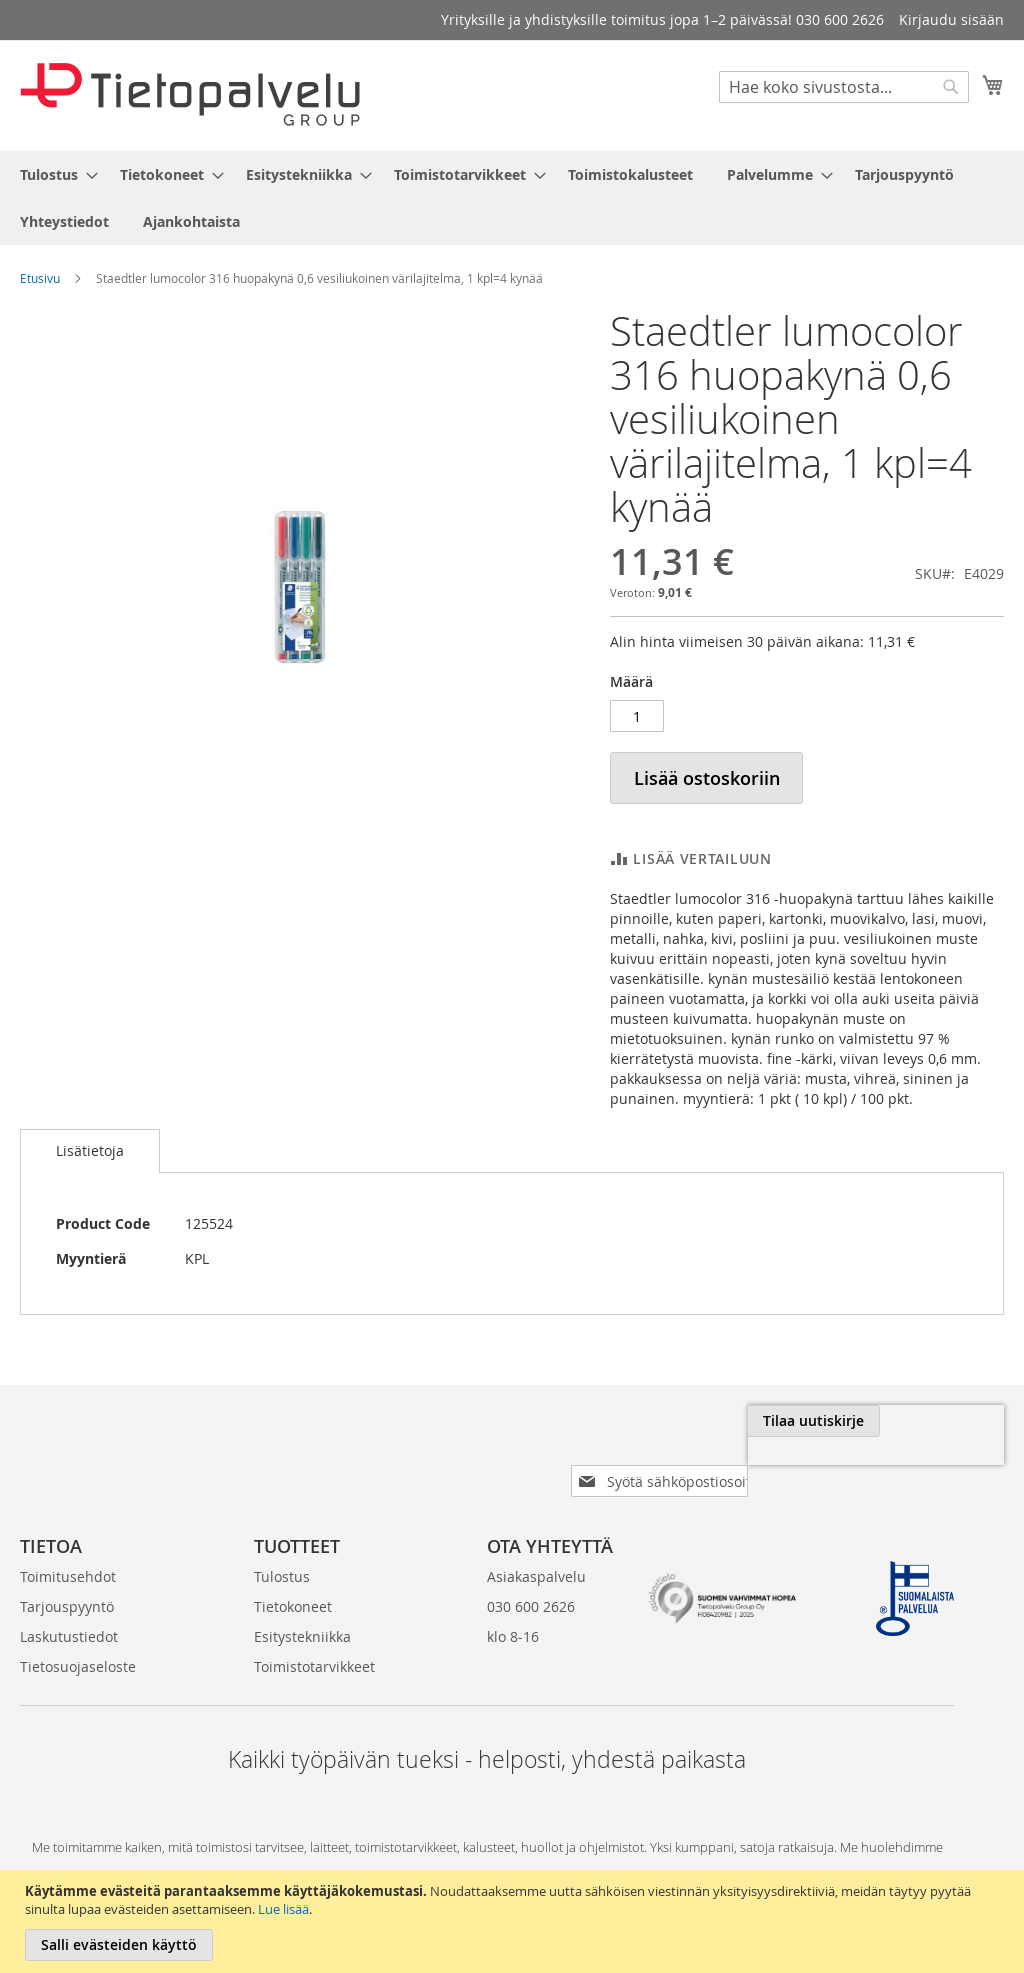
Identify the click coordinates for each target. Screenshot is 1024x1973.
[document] (514, 1921)
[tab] (90, 1151)
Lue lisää (283, 1909)
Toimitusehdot (68, 1544)
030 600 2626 (531, 1574)
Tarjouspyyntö (67, 1574)
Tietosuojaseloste (78, 1634)
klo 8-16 (513, 1604)
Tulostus (282, 1544)
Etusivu (40, 278)
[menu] (512, 198)
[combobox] (844, 87)
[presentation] (780, 1467)
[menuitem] (53, 174)
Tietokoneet (293, 1574)
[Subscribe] (937, 1421)
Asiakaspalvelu (536, 1544)
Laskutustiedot (69, 1604)
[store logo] (190, 94)
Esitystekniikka (302, 1604)
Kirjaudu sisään (951, 19)
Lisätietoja (90, 1150)
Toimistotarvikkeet (314, 1634)
